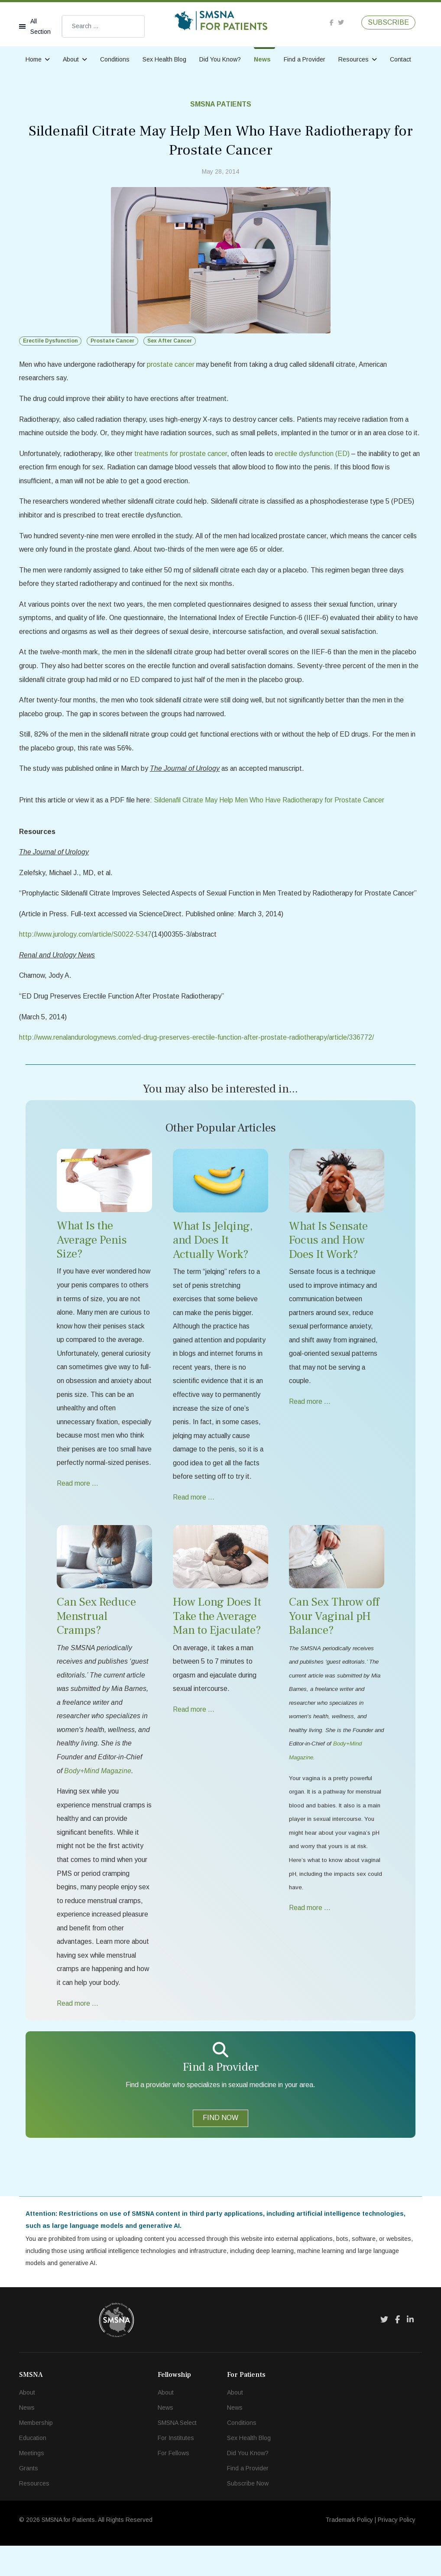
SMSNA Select (177, 2453)
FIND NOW (220, 2146)
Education (32, 2468)
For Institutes (176, 2468)
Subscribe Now (248, 2513)
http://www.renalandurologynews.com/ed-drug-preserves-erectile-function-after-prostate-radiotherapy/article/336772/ (199, 1058)
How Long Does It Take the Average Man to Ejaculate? (217, 1640)
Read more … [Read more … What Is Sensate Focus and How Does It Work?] (310, 1424)
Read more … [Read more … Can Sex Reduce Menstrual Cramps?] (78, 2032)
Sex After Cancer (169, 341)
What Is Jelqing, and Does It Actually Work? (213, 1261)
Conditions (115, 59)
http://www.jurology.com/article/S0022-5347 (86, 954)
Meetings (31, 2483)
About (71, 59)
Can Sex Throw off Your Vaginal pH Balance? (334, 1640)
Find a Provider (304, 59)
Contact (400, 59)
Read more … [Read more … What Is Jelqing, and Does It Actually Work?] (194, 1521)
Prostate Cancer (112, 341)
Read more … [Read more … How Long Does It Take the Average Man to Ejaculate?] (194, 1734)
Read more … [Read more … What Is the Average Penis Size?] (78, 1521)
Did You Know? (220, 59)
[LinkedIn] (410, 2350)
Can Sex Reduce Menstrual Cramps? (96, 1640)
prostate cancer (173, 364)
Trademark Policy (349, 2550)
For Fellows (173, 2483)
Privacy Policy (396, 2550)
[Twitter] (384, 2350)
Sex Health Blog (164, 59)
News (262, 59)
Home (34, 59)
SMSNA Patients (220, 104)
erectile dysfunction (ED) (315, 468)
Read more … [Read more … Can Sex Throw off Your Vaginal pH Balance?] (310, 1935)
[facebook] (332, 22)
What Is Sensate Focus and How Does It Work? (328, 1261)
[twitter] (341, 22)
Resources (353, 59)
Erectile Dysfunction (50, 341)
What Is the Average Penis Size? (92, 1261)
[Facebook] (397, 2350)
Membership (36, 2453)
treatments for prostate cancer (183, 468)
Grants (28, 2498)
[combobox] (103, 26)
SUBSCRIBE (388, 22)
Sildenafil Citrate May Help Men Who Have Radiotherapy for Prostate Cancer (273, 818)
